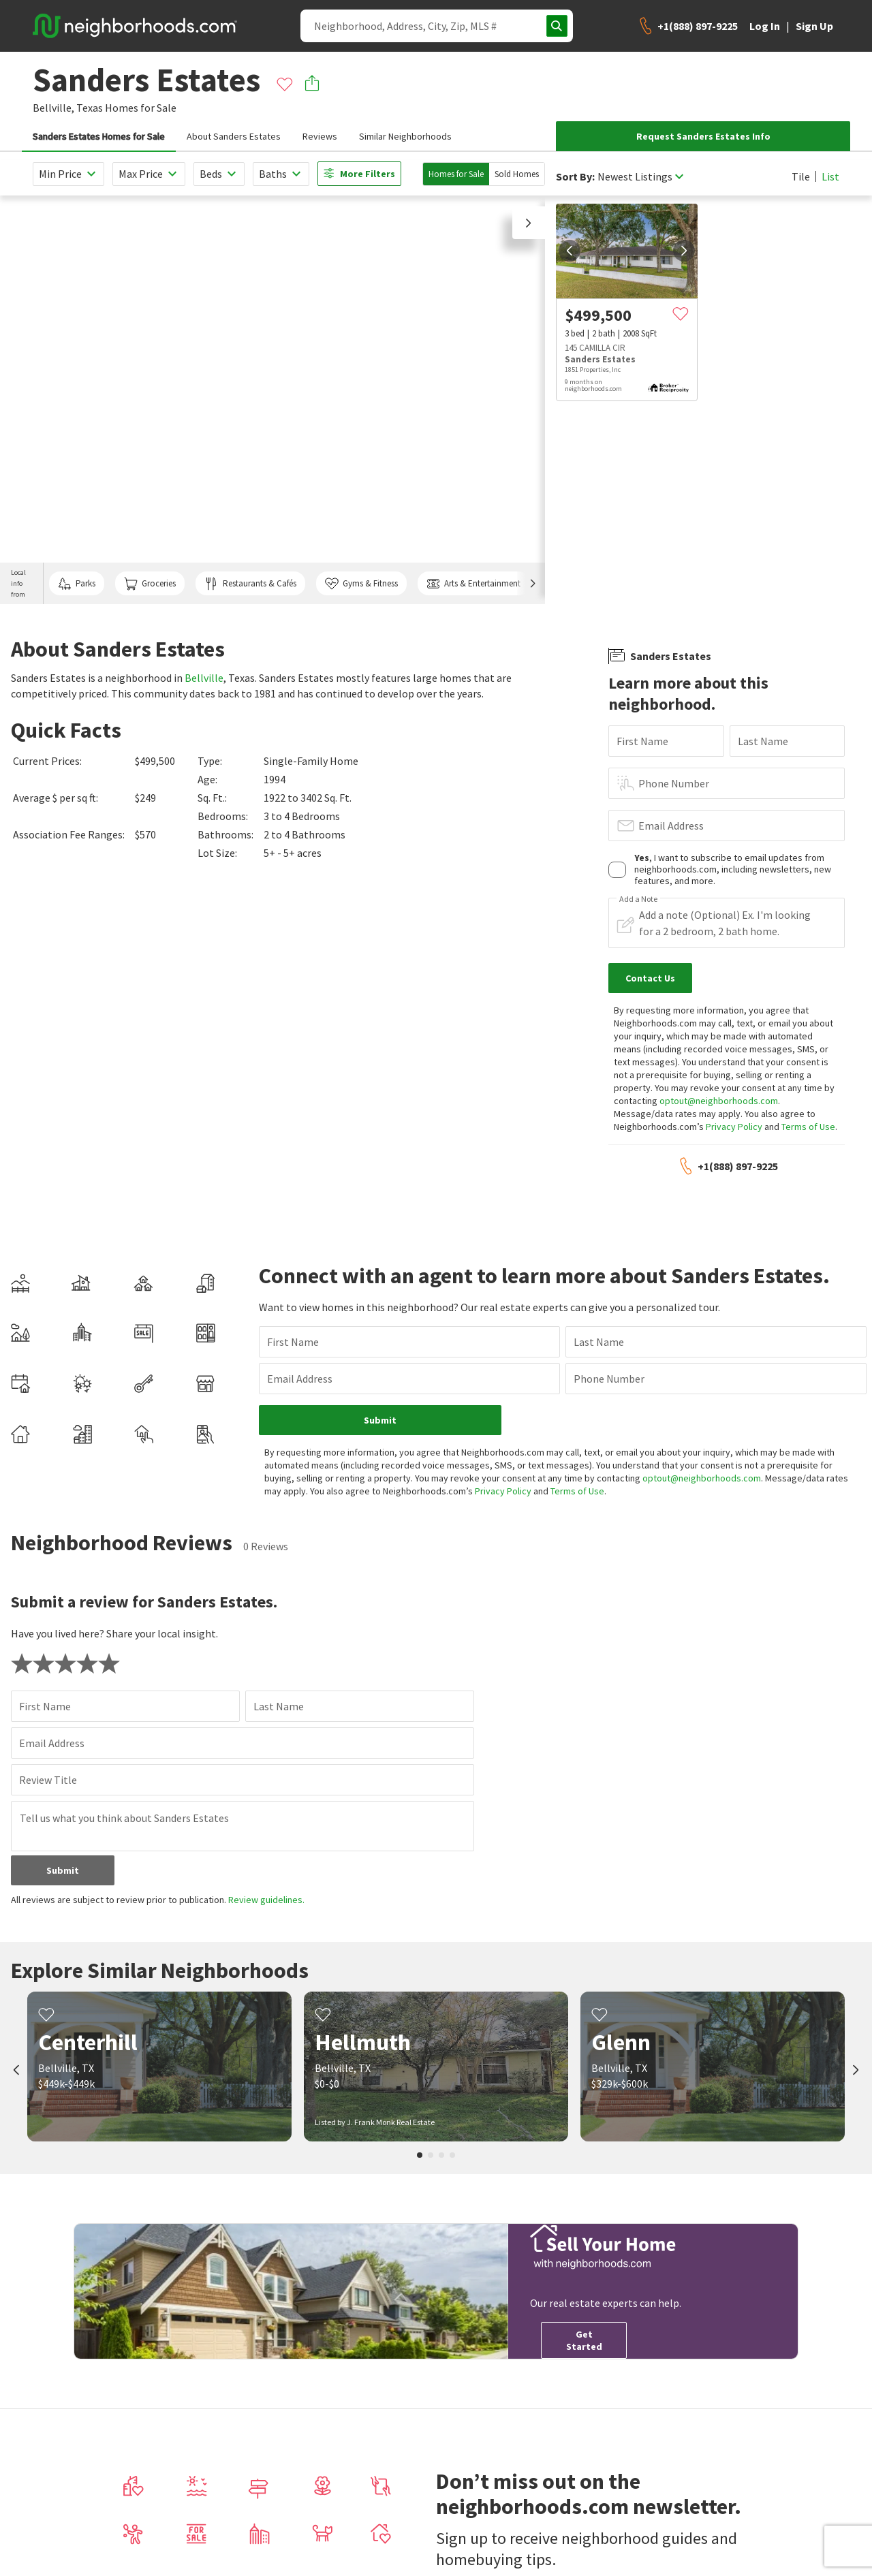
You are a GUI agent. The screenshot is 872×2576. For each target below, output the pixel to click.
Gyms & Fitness (361, 584)
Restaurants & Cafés (250, 584)
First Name (642, 741)
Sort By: (575, 177)
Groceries (150, 584)
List (830, 176)
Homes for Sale (456, 174)
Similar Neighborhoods (405, 136)
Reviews (319, 136)
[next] (684, 251)
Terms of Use (808, 1126)
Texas (89, 107)
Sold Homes (517, 174)
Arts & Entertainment (473, 584)
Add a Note (638, 899)
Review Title (48, 1779)
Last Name (763, 741)
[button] (528, 222)
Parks (76, 584)
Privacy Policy (734, 1126)
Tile (801, 176)
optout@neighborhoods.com (718, 1101)
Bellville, (53, 107)
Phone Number (673, 783)
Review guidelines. (266, 1900)
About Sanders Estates (234, 136)
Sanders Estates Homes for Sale (99, 136)
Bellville (204, 678)
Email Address (671, 825)
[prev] (569, 251)
